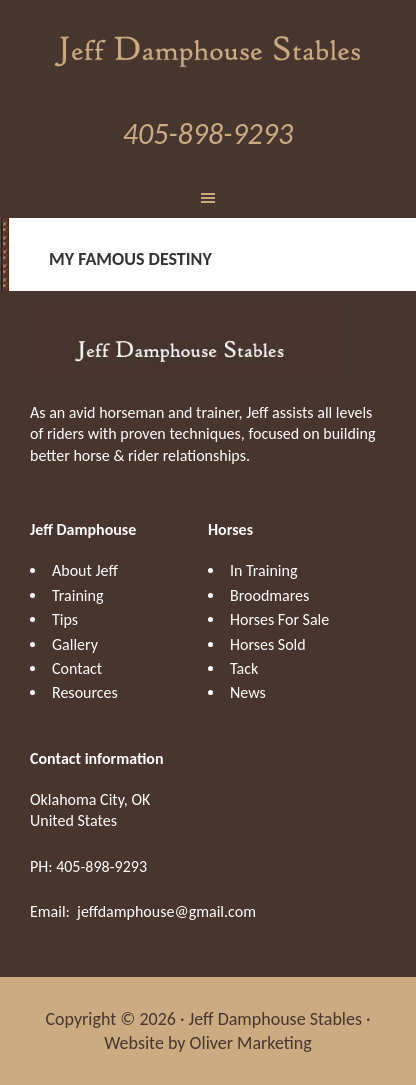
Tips (65, 619)
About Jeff (85, 570)
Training (77, 595)
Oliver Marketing (251, 1043)
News (248, 692)
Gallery (75, 644)
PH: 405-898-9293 (88, 866)
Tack (244, 668)
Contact (77, 668)
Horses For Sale (279, 619)
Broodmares (269, 595)
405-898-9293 (208, 133)
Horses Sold (268, 644)
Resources (85, 692)
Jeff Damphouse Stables (208, 49)
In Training (263, 570)
